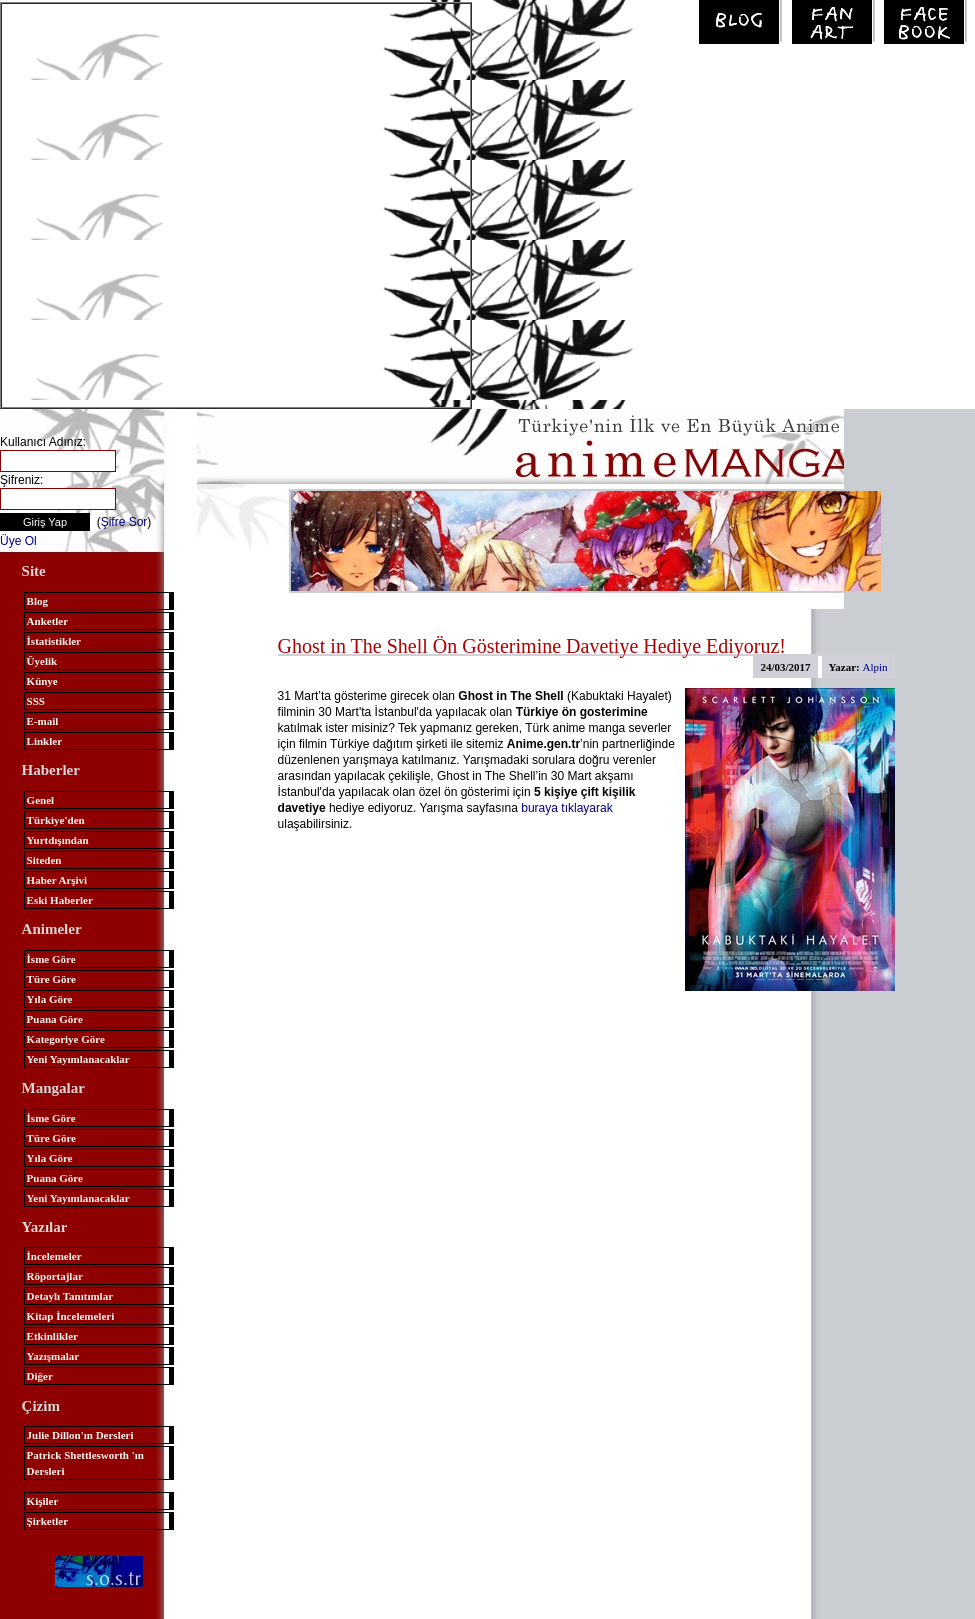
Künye (42, 681)
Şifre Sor (124, 522)
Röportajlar (55, 1276)
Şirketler (48, 1521)
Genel (41, 800)
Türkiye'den (56, 820)
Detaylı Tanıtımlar (70, 1296)
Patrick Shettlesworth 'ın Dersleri (85, 1463)
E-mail (43, 721)
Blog (37, 601)
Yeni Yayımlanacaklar (78, 1059)
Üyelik (42, 661)
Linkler (44, 741)
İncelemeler (54, 1256)
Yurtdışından (58, 840)
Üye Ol (18, 541)
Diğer (40, 1376)
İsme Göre (51, 959)
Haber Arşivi (57, 880)
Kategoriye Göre (66, 1039)
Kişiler (43, 1501)
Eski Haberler (60, 900)
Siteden (44, 860)
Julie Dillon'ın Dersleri (80, 1435)
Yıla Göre (50, 999)
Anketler (48, 621)
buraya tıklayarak (566, 808)
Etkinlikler (52, 1336)
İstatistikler (54, 641)
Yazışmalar (53, 1356)
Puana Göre (55, 1019)
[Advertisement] (199, 203)
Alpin (875, 667)
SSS (36, 701)
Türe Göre (51, 979)
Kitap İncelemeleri (71, 1316)
